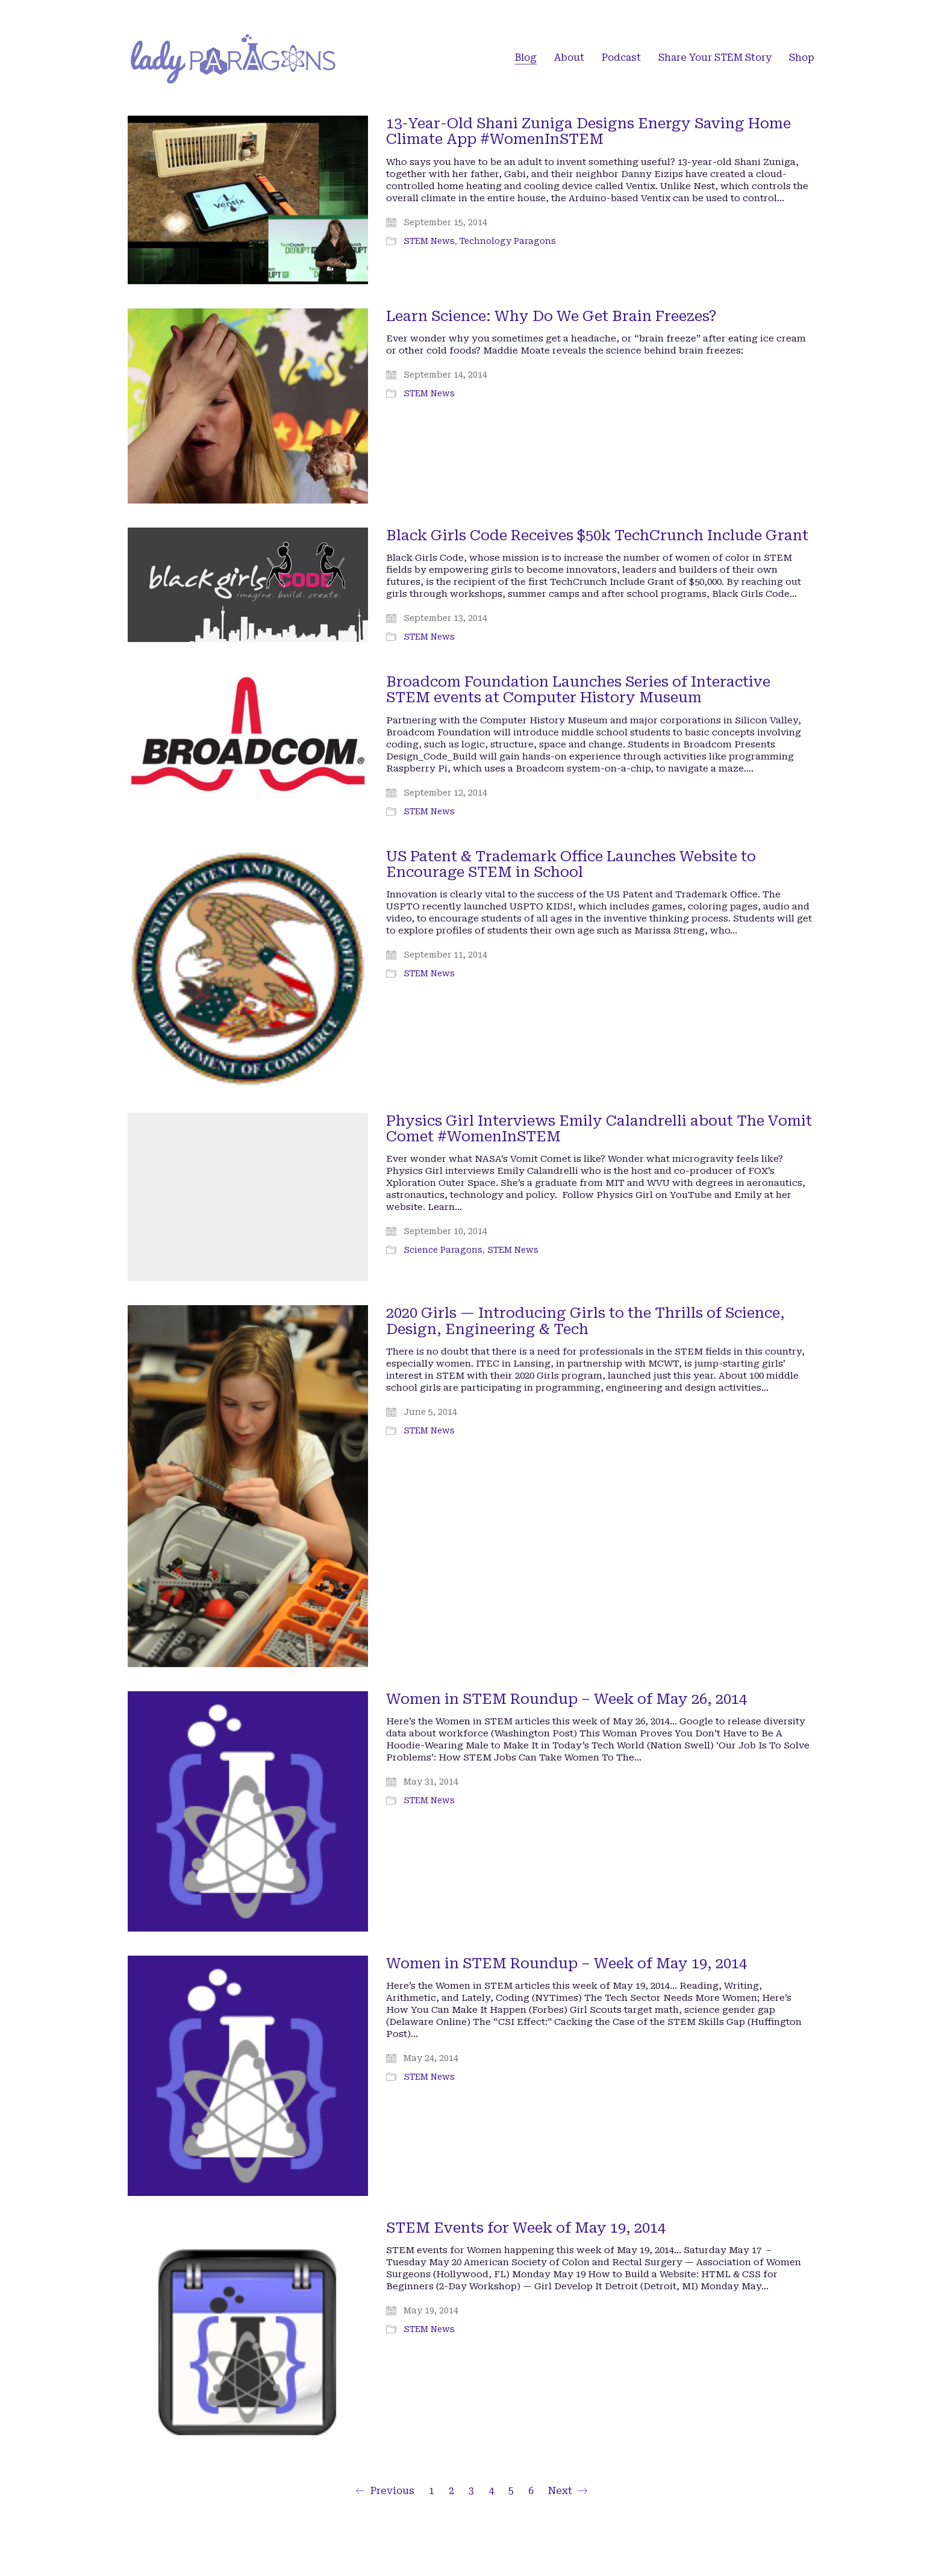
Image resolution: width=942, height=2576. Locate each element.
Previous (384, 2491)
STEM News (429, 241)
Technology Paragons (508, 241)
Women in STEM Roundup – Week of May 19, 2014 (566, 1963)
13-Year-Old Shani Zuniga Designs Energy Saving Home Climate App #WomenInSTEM (588, 132)
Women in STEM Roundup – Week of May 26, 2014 (566, 1699)
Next (567, 2491)
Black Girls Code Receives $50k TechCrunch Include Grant (597, 535)
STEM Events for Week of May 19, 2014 (526, 2228)
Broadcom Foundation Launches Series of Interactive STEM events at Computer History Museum (578, 690)
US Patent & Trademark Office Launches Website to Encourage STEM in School (571, 865)
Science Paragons (443, 1250)
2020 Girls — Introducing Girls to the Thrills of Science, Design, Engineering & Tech (585, 1321)
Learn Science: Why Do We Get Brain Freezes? (551, 316)
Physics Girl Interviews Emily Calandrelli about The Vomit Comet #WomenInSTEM (599, 1129)
